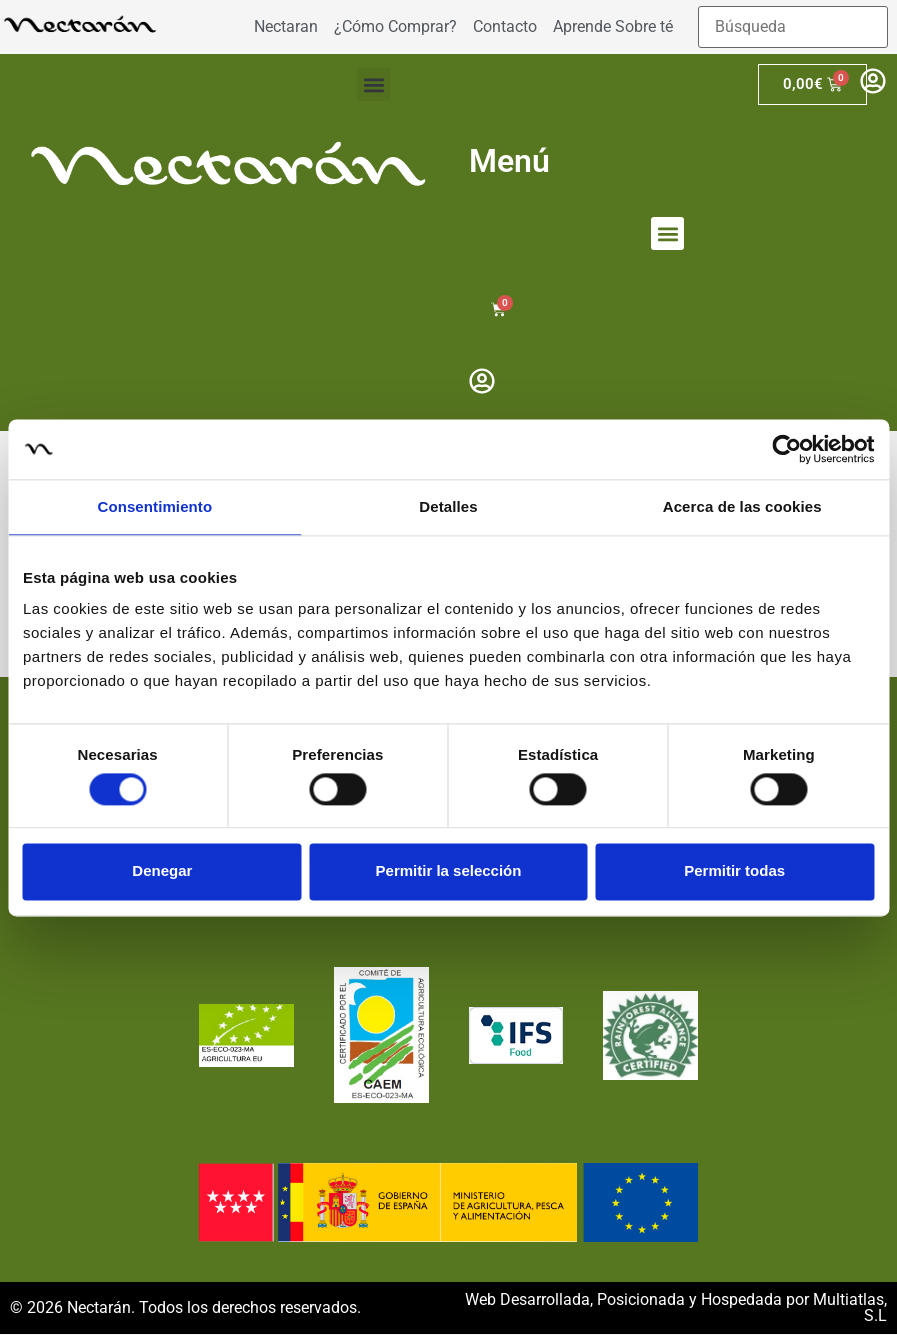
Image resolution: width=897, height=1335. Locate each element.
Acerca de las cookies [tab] (742, 506)
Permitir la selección (449, 871)
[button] (373, 84)
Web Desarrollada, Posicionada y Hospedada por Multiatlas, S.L (676, 1308)
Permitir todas (734, 871)
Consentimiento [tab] (154, 506)
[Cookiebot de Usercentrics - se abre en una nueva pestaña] (786, 449)
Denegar (162, 871)
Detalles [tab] (448, 506)
